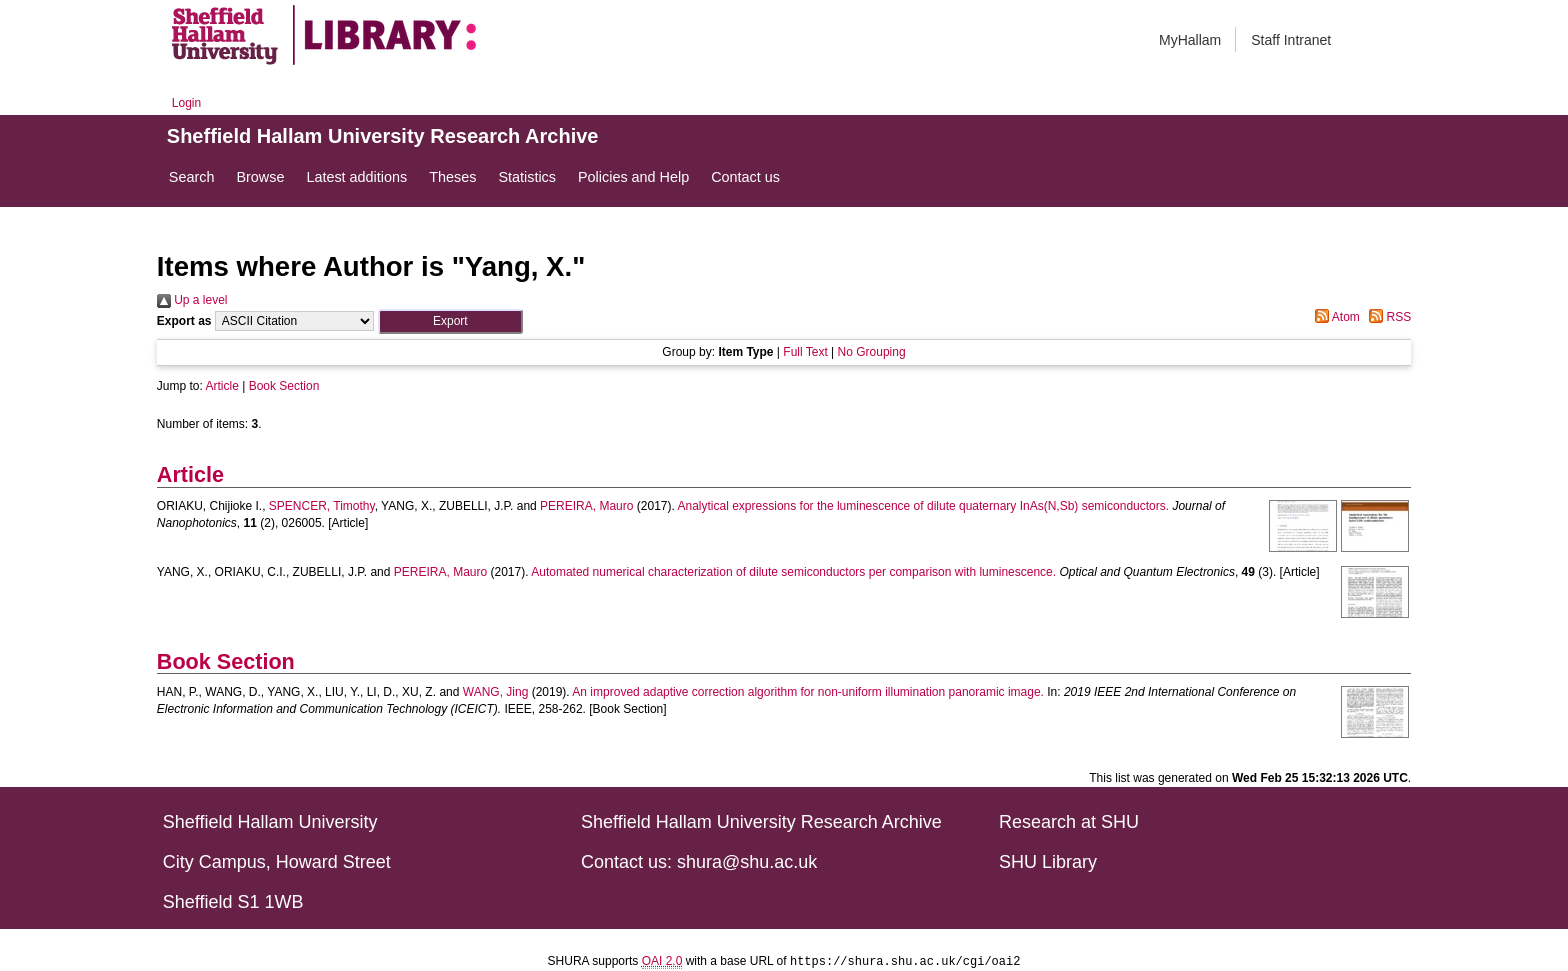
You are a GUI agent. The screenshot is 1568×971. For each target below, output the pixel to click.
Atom (1334, 317)
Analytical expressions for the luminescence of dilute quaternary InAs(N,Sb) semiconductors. (924, 506)
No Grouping (872, 352)
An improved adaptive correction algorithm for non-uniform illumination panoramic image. (808, 692)
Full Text (805, 352)
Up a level (192, 300)
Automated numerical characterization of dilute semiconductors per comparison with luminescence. (793, 572)
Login (186, 103)
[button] (450, 321)
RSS (1387, 317)
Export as (184, 321)
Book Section (284, 386)
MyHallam (1190, 40)
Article (222, 386)
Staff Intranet (1291, 40)
